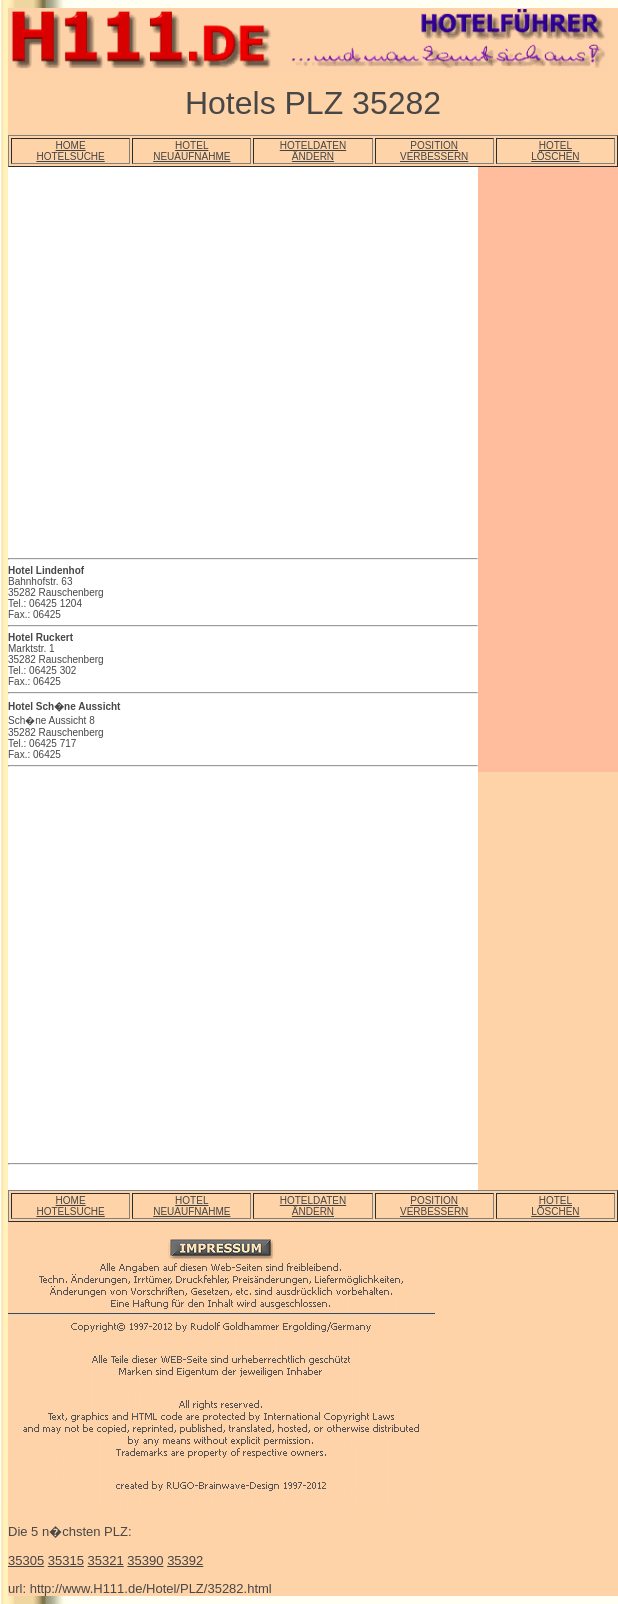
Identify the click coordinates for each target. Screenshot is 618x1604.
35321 (106, 1560)
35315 (66, 1560)
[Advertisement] (187, 365)
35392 (185, 1560)
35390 (145, 1560)
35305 (26, 1560)
